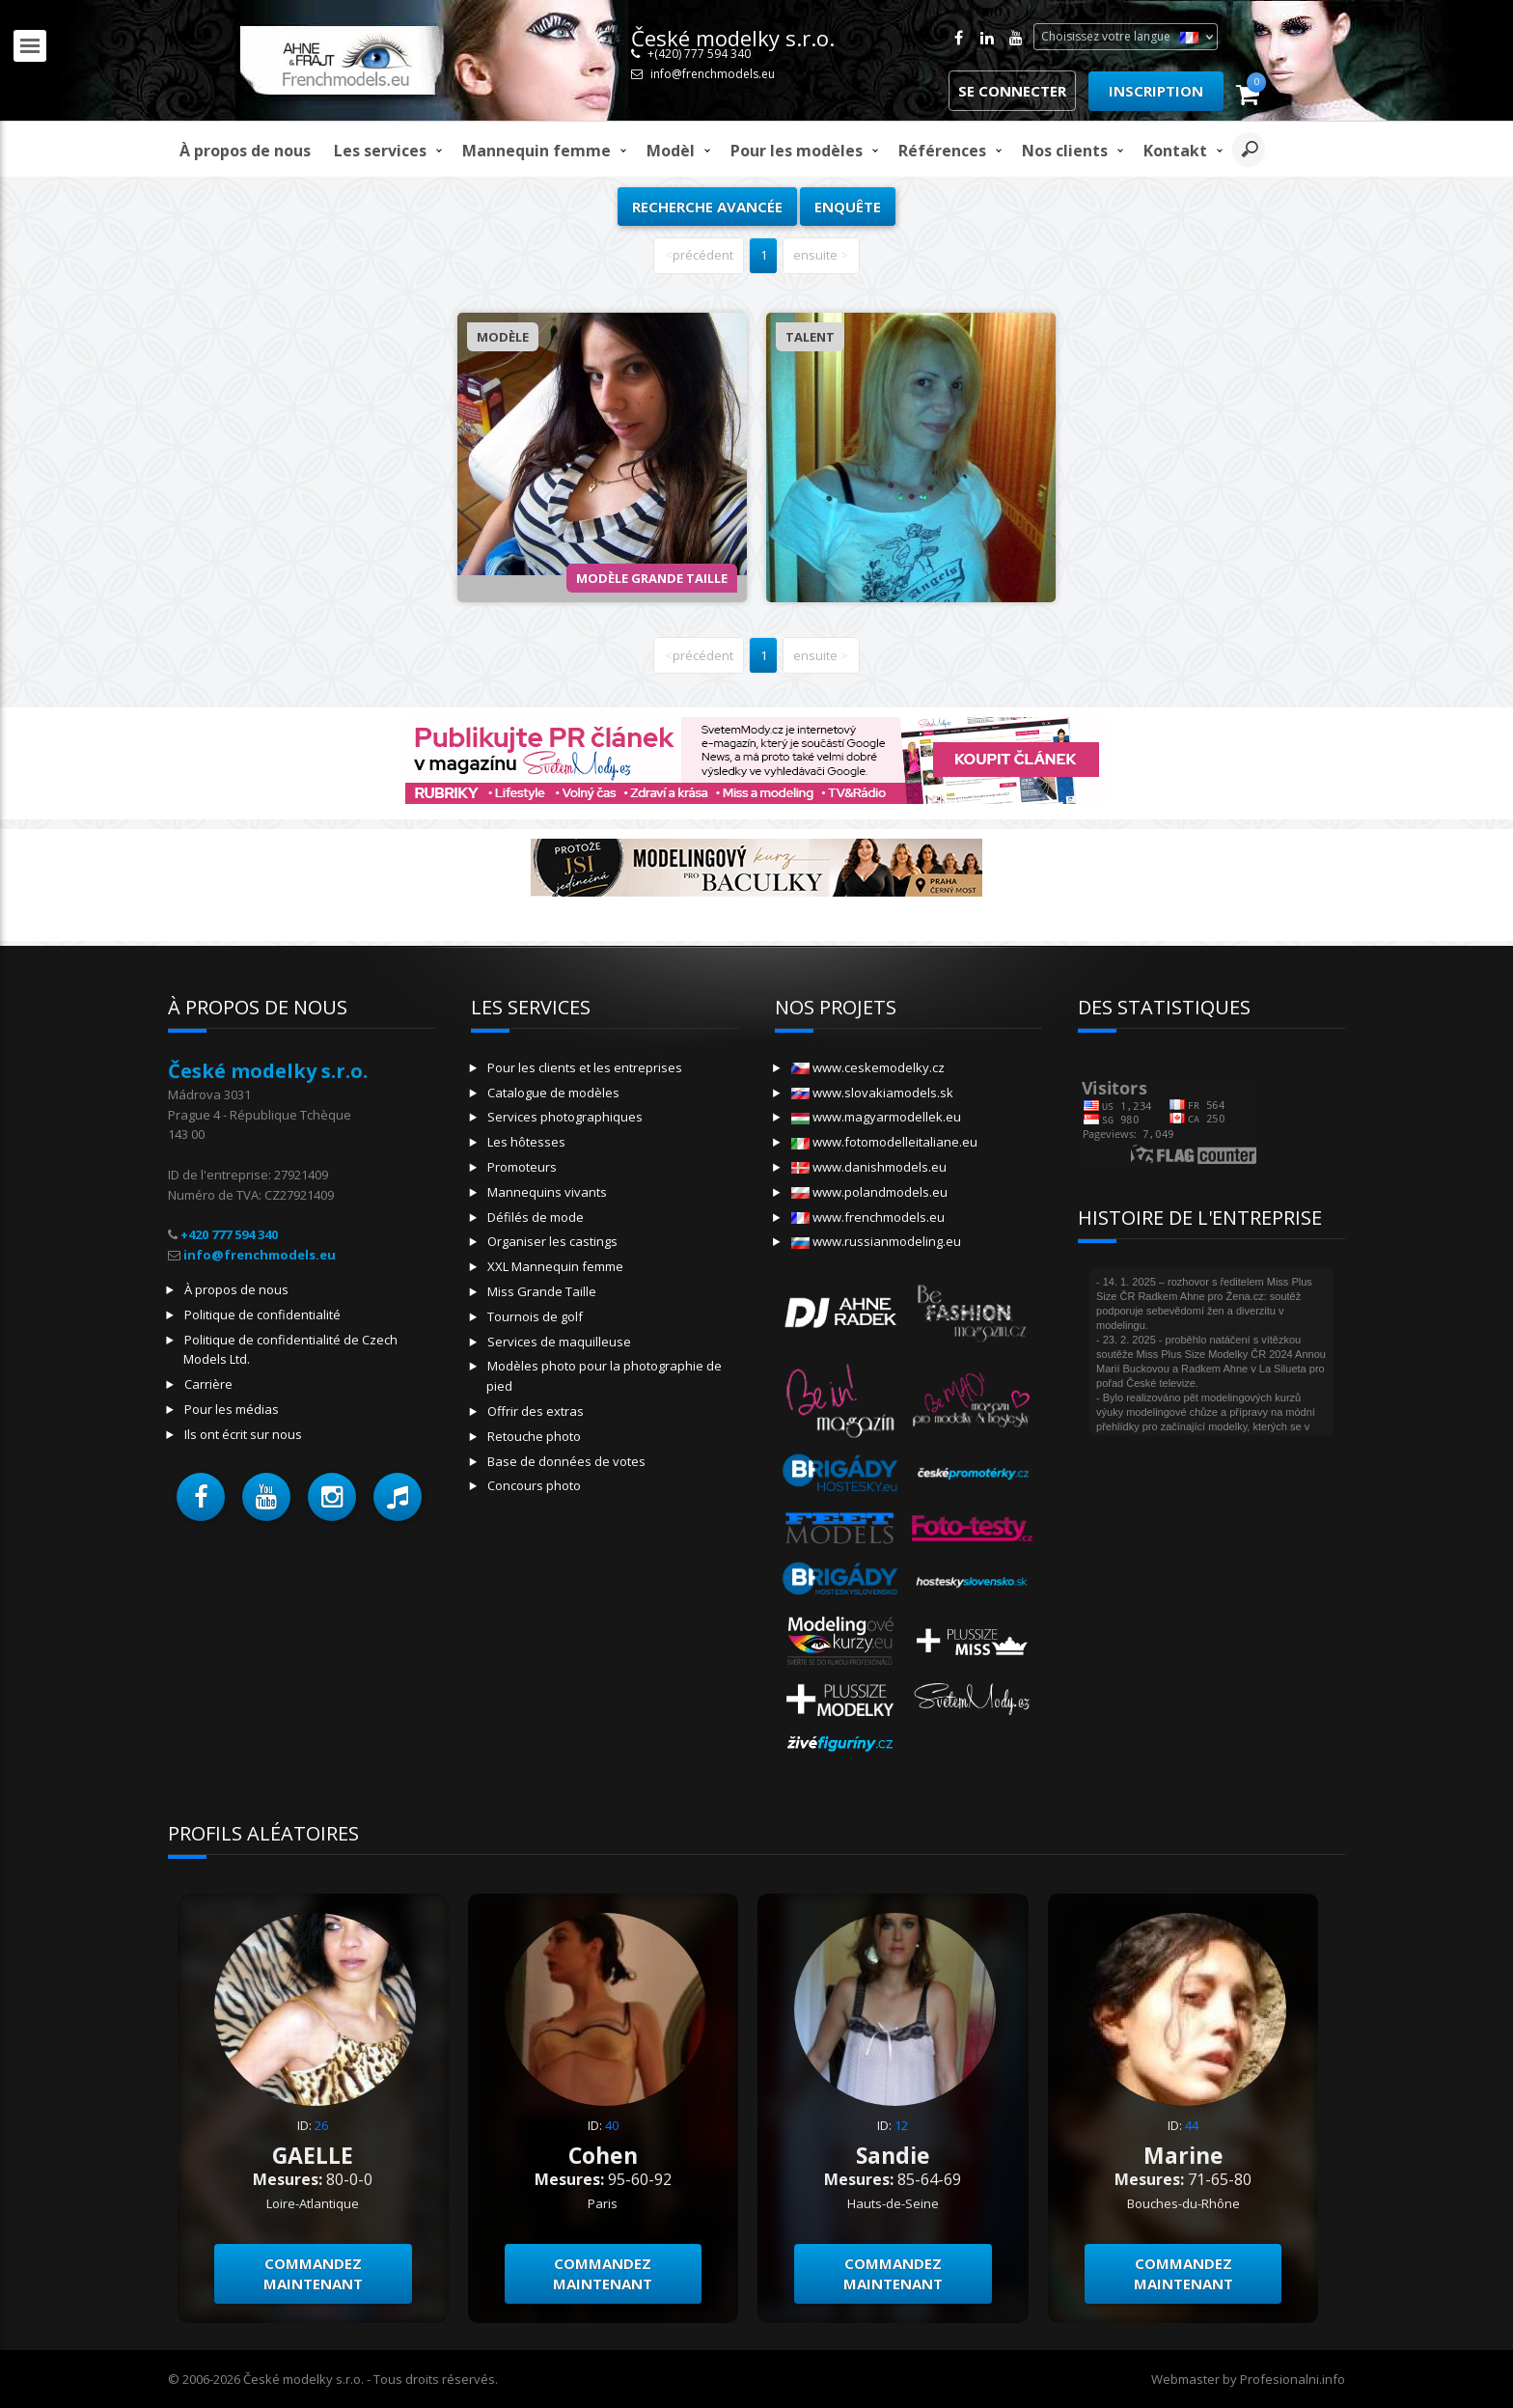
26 (321, 2125)
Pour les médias (231, 1409)
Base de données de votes (566, 1461)
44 (1191, 2125)
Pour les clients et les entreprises (584, 1067)
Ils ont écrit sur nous (243, 1434)
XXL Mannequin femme (555, 1266)
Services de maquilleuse (559, 1341)
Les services (380, 150)
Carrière (208, 1384)
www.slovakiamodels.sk (872, 1092)
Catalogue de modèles (553, 1092)
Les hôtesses (526, 1141)
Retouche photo (534, 1436)
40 (612, 2125)
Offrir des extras (535, 1411)
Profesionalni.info (1292, 2379)
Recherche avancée (707, 206)
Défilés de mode (535, 1217)
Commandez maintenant (313, 2273)
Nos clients (1065, 150)
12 (901, 2125)
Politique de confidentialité (262, 1314)
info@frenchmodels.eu (712, 74)
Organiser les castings (552, 1241)
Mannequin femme (536, 150)
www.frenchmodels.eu (868, 1217)
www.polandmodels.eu (869, 1192)
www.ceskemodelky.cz (868, 1067)
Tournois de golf (535, 1316)
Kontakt (1175, 150)
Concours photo (534, 1485)
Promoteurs (522, 1167)
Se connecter (1012, 90)
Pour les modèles (796, 150)
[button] (201, 1497)
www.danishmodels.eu (869, 1167)
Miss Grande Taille (541, 1291)
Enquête (847, 206)
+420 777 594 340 (229, 1234)
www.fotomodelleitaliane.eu (884, 1141)
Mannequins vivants (547, 1192)
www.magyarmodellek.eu (876, 1116)
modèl (670, 150)
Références (942, 150)
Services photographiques (565, 1116)
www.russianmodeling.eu (876, 1241)
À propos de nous (245, 150)
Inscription (1156, 90)
